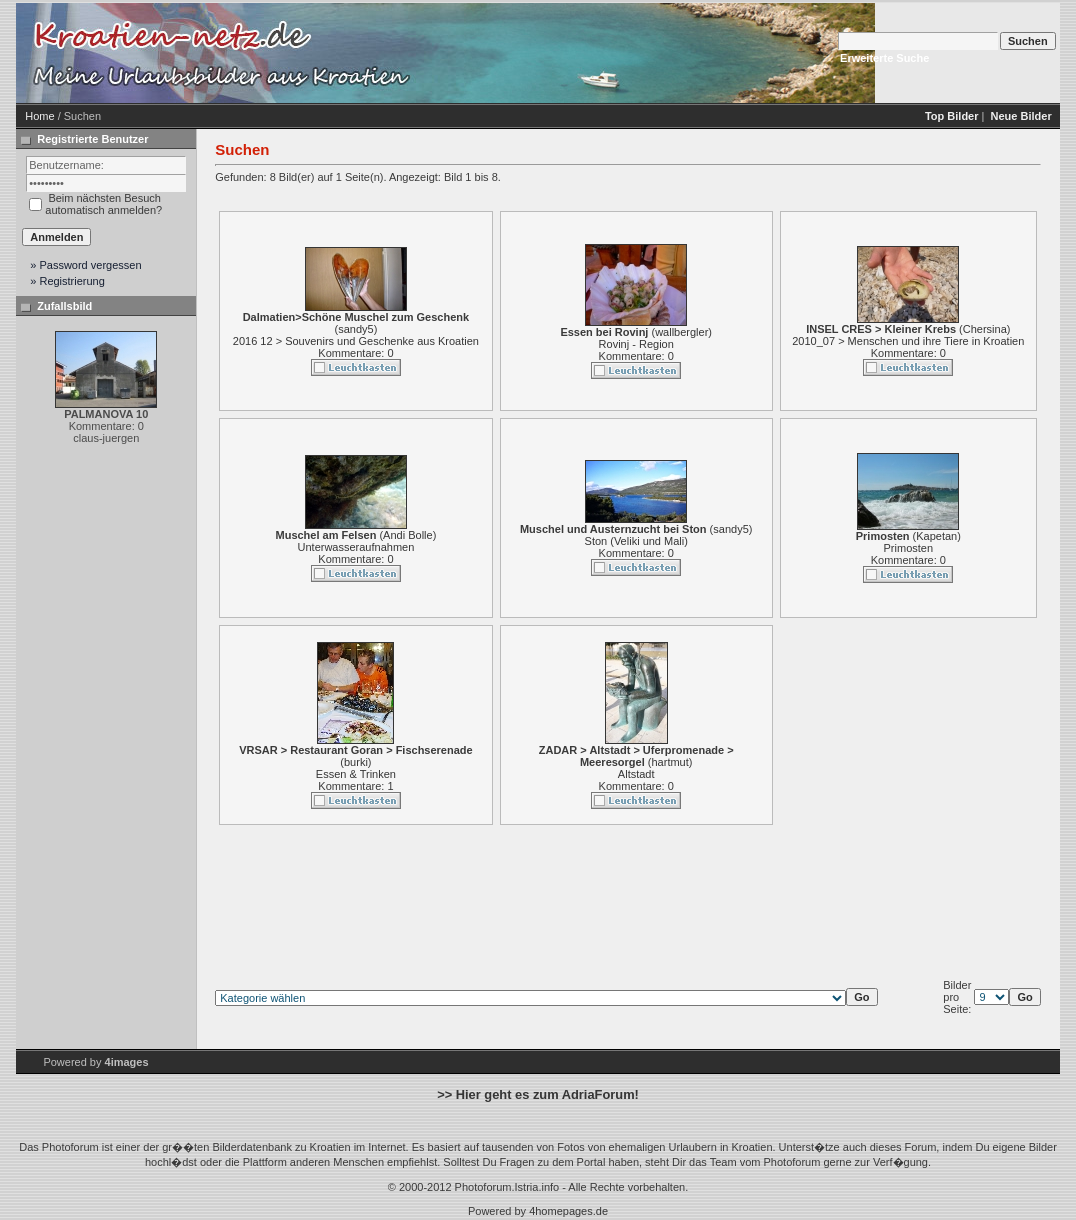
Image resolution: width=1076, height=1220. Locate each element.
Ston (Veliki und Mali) (636, 541)
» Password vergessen (85, 265)
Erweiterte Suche (884, 58)
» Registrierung (67, 281)
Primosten (909, 548)
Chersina (985, 329)
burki (356, 762)
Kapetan (936, 536)
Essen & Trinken (356, 774)
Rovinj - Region (636, 344)
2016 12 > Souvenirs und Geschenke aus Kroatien (356, 341)
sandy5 (355, 329)
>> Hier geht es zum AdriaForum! (538, 1094)
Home (39, 116)
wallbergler (681, 332)
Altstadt (636, 774)
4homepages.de (568, 1211)
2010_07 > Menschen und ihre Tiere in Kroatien (908, 341)
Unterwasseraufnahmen (356, 547)
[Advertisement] (586, 53)
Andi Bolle (408, 535)
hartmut (670, 762)
